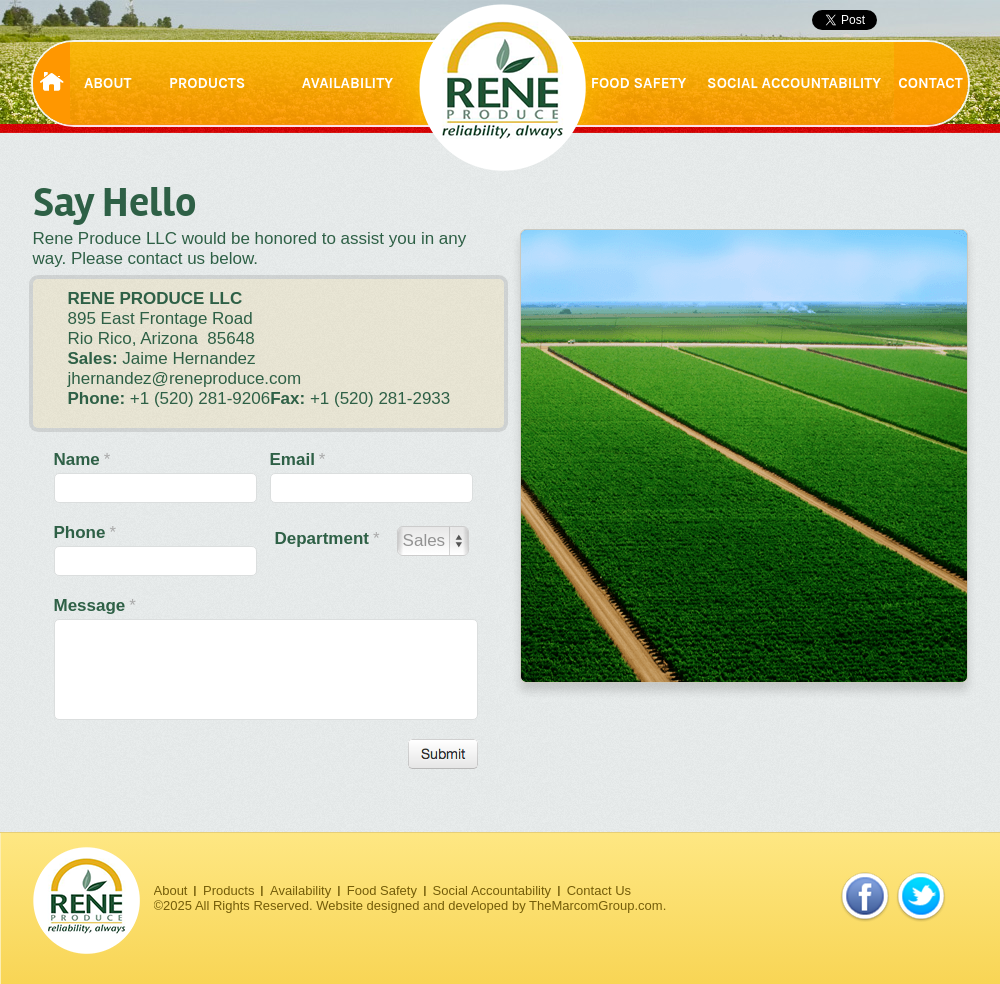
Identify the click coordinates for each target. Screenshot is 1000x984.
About (171, 890)
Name (82, 459)
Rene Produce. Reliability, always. (502, 87)
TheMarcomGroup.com (596, 905)
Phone (85, 532)
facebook (865, 897)
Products (228, 890)
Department (327, 538)
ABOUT (108, 83)
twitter (921, 897)
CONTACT (930, 83)
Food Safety (382, 890)
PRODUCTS (207, 83)
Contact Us (599, 890)
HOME (53, 83)
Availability (300, 890)
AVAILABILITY (347, 83)
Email (298, 459)
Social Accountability (492, 890)
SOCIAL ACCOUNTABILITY (794, 83)
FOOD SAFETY (638, 83)
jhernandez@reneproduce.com (185, 378)
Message (95, 605)
